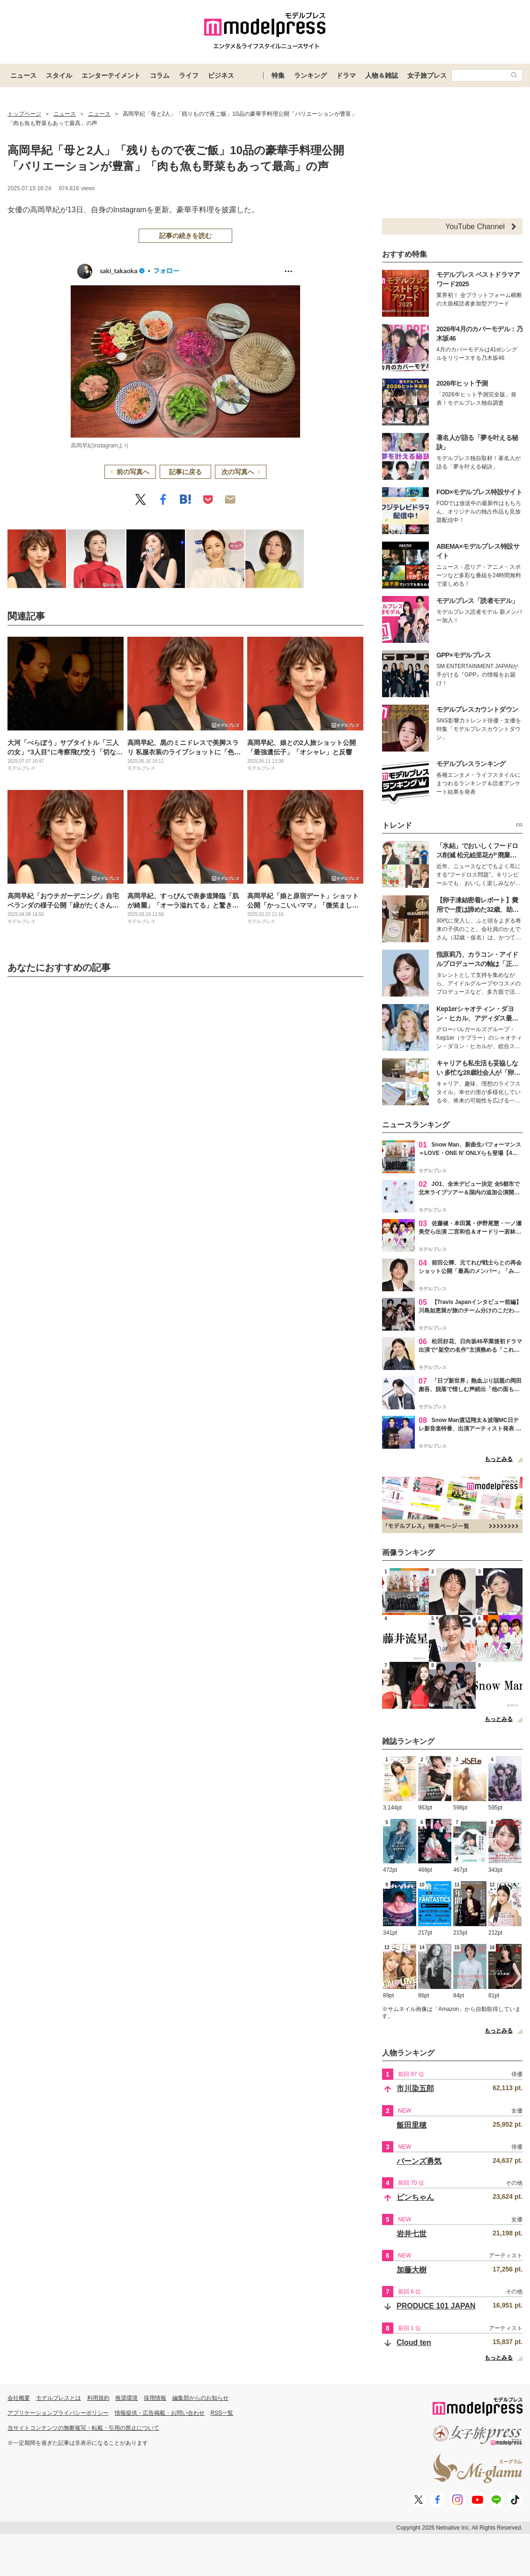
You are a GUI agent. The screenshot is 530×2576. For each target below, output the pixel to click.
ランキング (310, 75)
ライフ (189, 75)
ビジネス (221, 75)
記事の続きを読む (185, 235)
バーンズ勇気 (419, 2161)
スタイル (59, 75)
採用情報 (155, 2398)
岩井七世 (412, 2234)
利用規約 (98, 2398)
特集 (278, 75)
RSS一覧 (222, 2413)
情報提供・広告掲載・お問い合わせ (160, 2413)
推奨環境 (126, 2398)
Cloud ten (414, 2342)
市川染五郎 (415, 2088)
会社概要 (18, 2398)
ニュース (23, 75)
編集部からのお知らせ (200, 2398)
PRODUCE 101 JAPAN (436, 2306)
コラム (159, 75)
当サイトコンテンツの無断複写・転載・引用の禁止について (83, 2428)
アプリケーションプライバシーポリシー (58, 2413)
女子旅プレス (427, 75)
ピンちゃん (415, 2197)
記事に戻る (185, 472)
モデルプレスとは (58, 2398)
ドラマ (346, 75)
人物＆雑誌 (381, 75)
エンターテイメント (110, 75)
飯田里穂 (412, 2125)
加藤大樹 (412, 2270)
